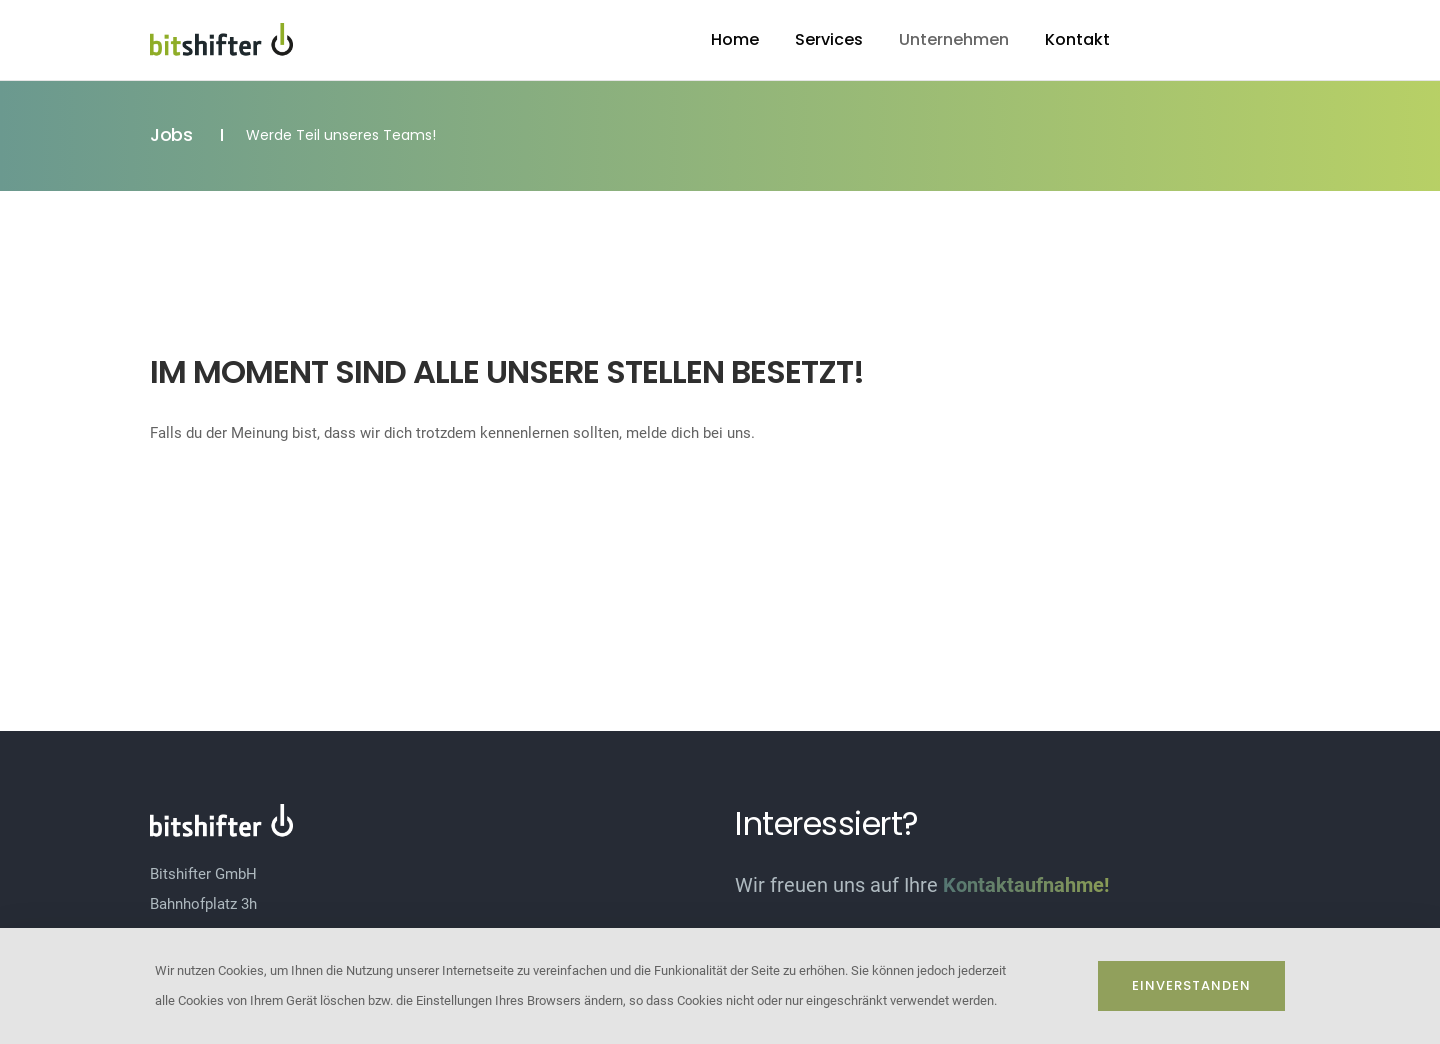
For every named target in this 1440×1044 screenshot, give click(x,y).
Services (829, 39)
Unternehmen (954, 39)
